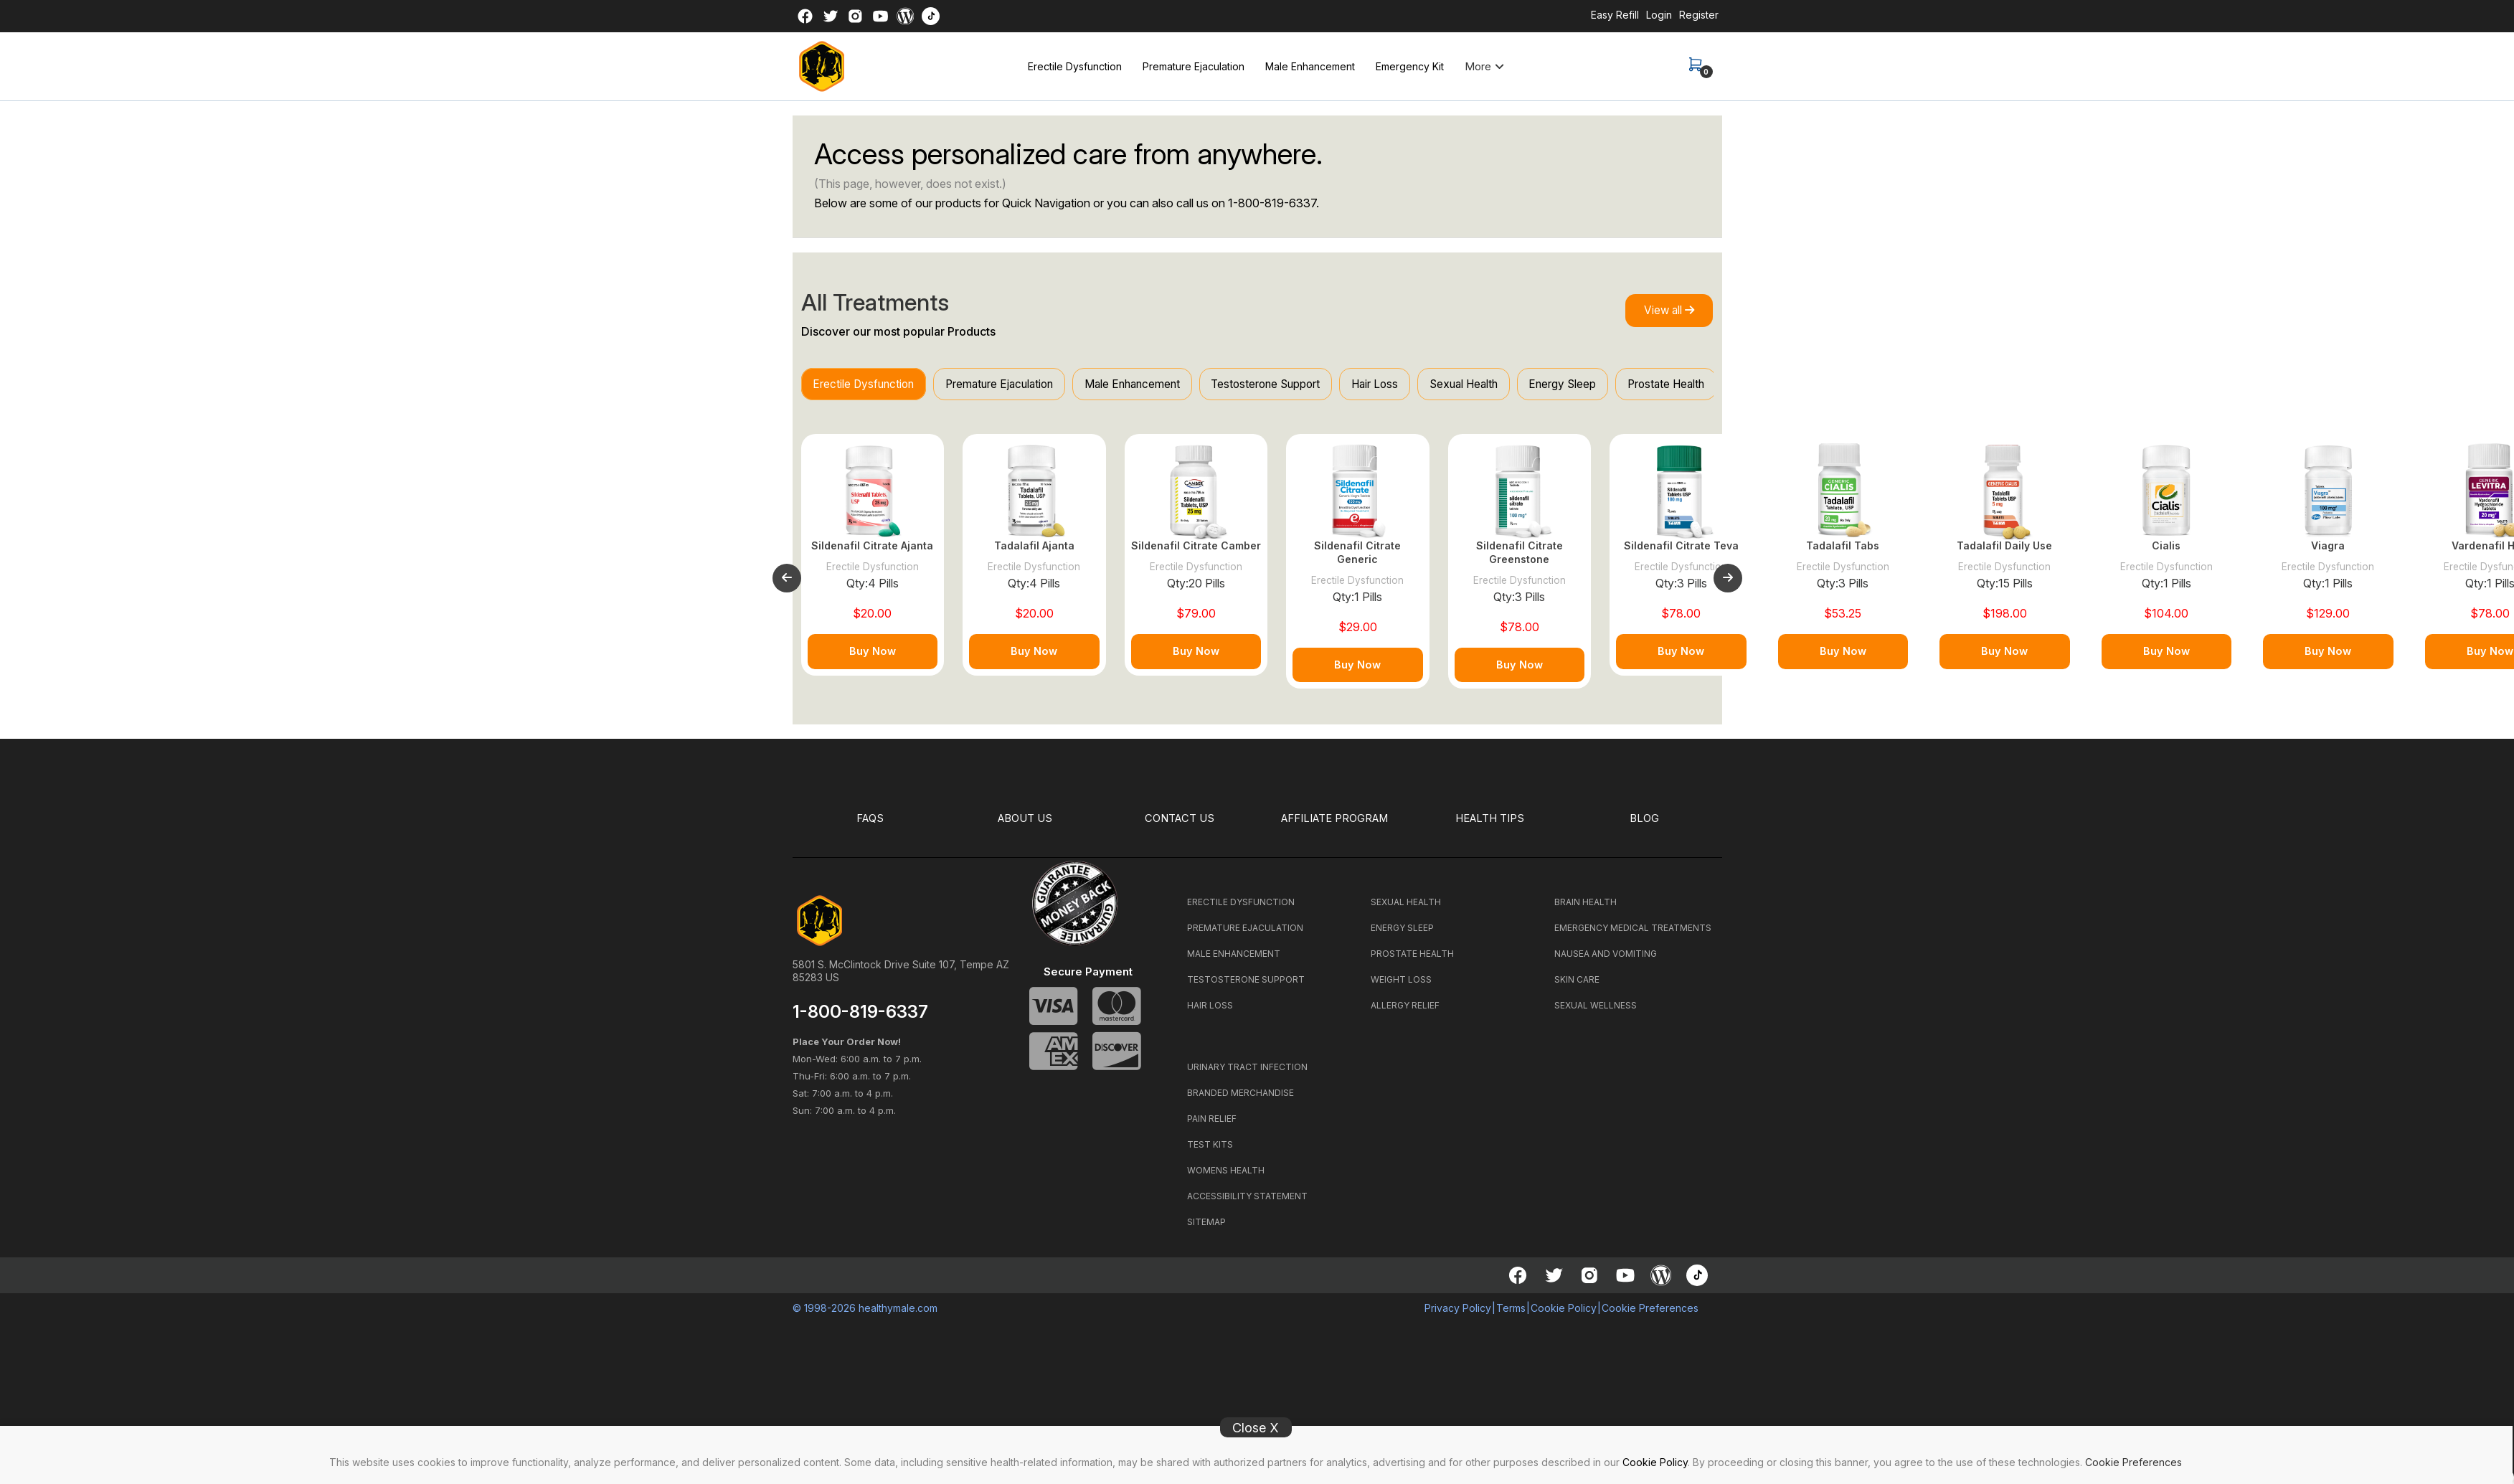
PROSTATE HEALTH (1412, 960)
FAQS (869, 826)
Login (1659, 15)
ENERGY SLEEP (1402, 935)
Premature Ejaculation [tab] (1015, 385)
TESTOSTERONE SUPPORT (1246, 986)
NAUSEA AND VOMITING (1605, 960)
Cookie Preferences (2133, 1462)
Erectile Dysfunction (1075, 66)
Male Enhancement (1310, 66)
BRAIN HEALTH (1585, 909)
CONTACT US (1179, 826)
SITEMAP (1206, 1229)
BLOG (1644, 826)
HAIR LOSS (1210, 1012)
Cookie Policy (1655, 1462)
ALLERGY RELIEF (1405, 1012)
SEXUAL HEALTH (1406, 909)
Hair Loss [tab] (1421, 385)
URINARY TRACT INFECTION (1247, 1074)
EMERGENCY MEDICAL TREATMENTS (1632, 935)
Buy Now (872, 659)
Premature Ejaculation (1193, 66)
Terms (1511, 1315)
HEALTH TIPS (1490, 826)
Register (1699, 15)
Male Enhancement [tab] (1159, 385)
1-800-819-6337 (1272, 203)
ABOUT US (1024, 826)
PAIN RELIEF (1212, 1125)
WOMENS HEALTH (1226, 1177)
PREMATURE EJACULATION (1245, 935)
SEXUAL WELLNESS (1595, 1012)
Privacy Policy (1457, 1315)
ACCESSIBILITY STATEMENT (1247, 1203)
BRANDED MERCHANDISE (1240, 1100)
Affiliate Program (1335, 826)
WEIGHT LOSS (1401, 986)
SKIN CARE (1576, 986)
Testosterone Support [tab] (1303, 385)
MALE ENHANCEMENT (1233, 960)
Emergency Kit (1410, 66)
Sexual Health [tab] (1519, 385)
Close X (1255, 1427)
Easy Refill (1615, 15)
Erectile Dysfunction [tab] (868, 385)
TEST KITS (1210, 1151)
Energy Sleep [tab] (1627, 385)
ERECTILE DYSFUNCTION (1241, 909)
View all (1663, 311)
